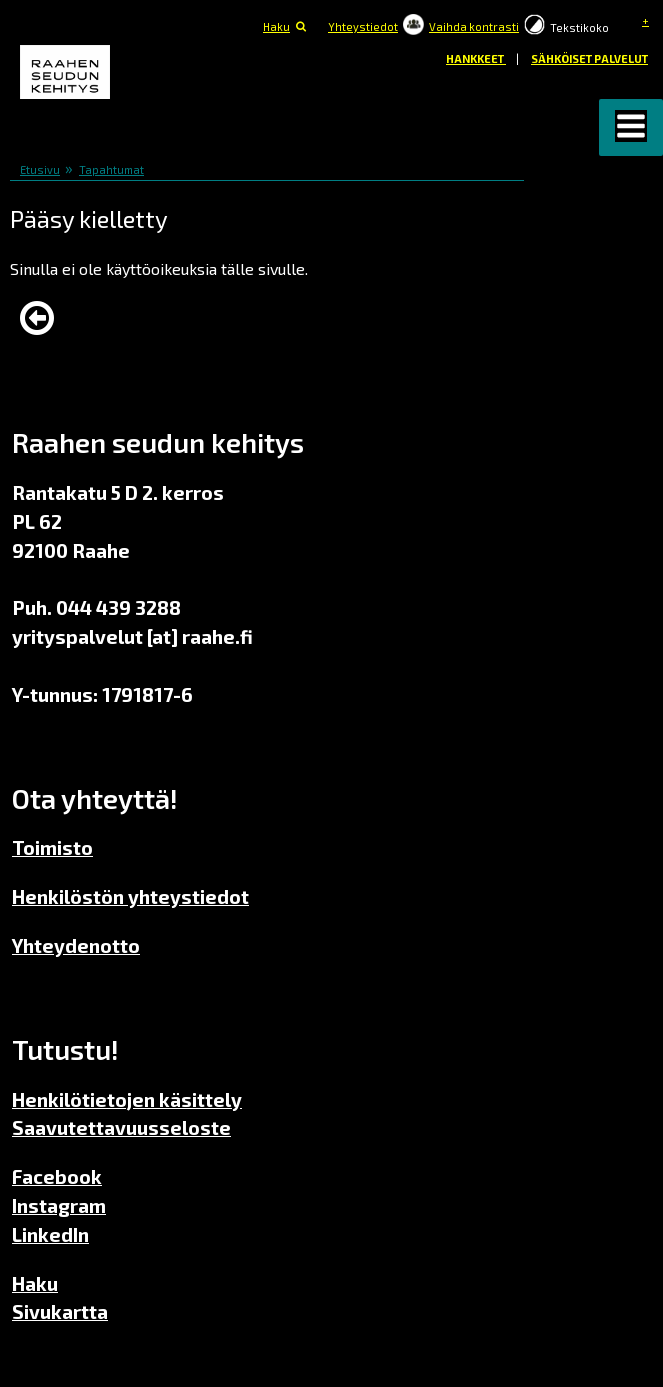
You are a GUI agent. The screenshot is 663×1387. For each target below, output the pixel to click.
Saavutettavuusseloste (121, 1127)
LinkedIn (50, 1234)
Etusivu (40, 169)
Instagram (59, 1205)
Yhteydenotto (76, 945)
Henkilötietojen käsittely (127, 1099)
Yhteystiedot (363, 26)
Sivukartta (60, 1311)
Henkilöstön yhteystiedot (130, 896)
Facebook (57, 1176)
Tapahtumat (111, 169)
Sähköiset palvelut (589, 58)
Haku (276, 26)
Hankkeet (476, 58)
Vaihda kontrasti (474, 26)
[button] (631, 127)
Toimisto (52, 847)
